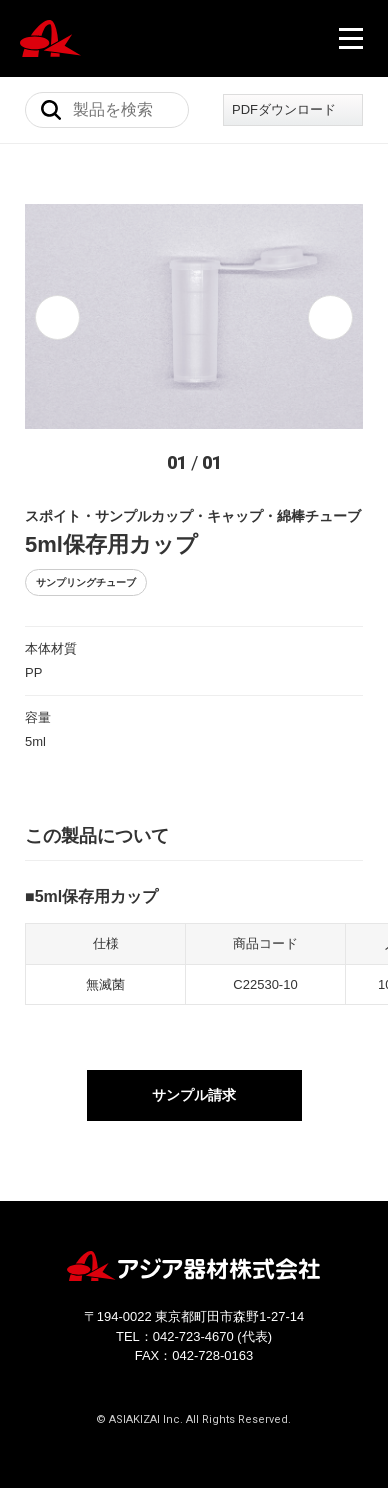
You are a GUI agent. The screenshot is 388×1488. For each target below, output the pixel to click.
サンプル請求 (194, 1099)
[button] (57, 317)
